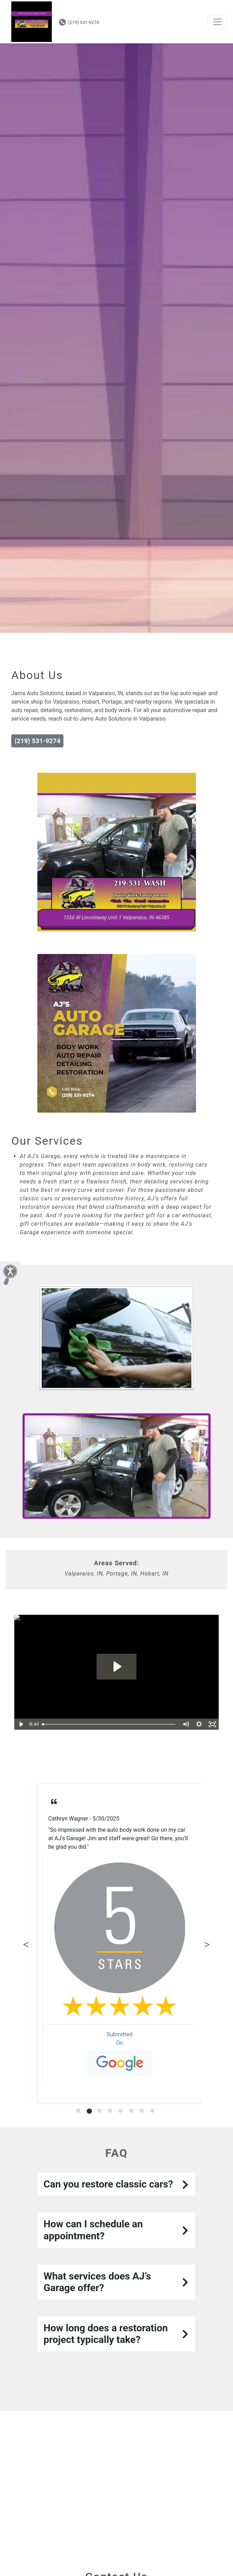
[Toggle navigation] (217, 22)
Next (206, 1942)
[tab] (78, 2111)
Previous (26, 1942)
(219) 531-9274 (79, 22)
